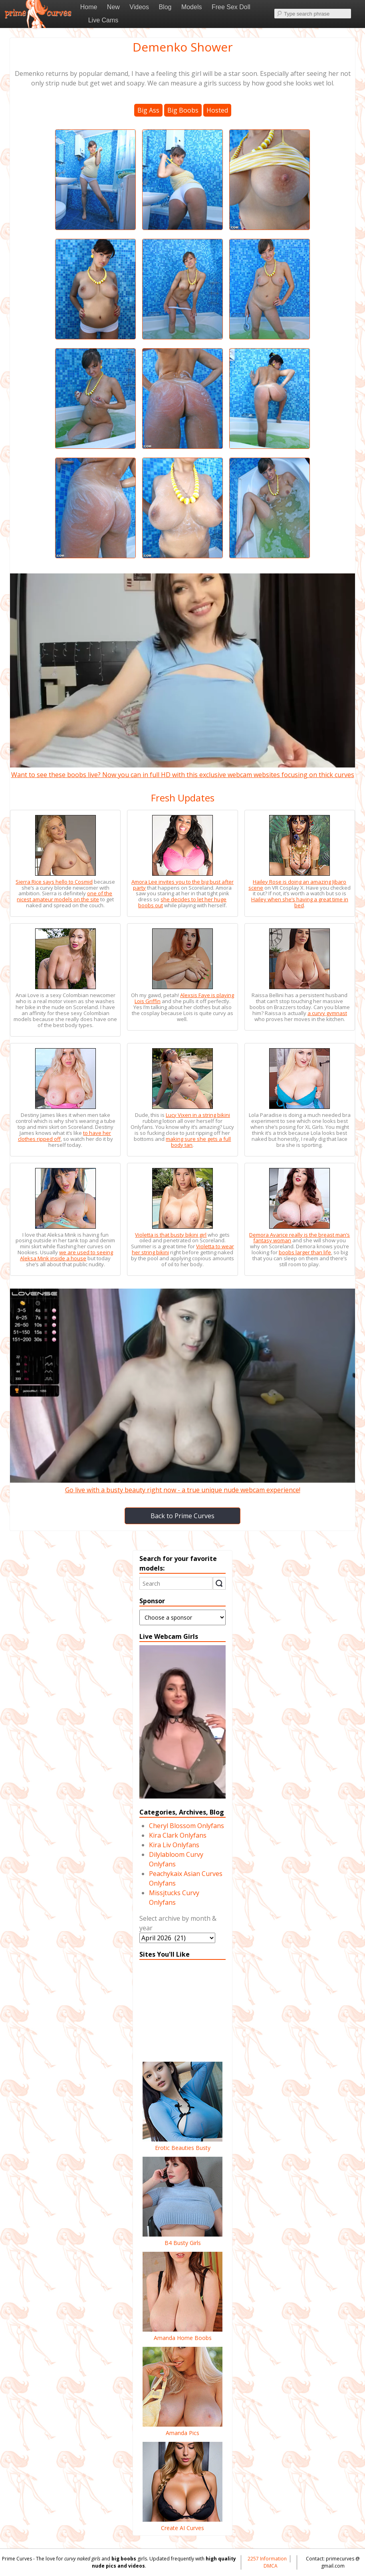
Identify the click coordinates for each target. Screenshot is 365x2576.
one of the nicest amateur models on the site (64, 896)
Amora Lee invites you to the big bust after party (182, 884)
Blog (165, 7)
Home (88, 7)
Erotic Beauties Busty (182, 2144)
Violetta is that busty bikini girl (170, 1234)
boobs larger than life (305, 1252)
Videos (139, 7)
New (113, 7)
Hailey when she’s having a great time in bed (299, 902)
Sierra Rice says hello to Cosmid (54, 881)
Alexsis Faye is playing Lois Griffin (184, 998)
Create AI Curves (182, 2524)
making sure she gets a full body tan (198, 1141)
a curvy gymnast (327, 1013)
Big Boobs (182, 110)
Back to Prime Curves (182, 1515)
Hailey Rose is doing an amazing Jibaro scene (297, 884)
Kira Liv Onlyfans (174, 1844)
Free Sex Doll (231, 7)
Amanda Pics (182, 2429)
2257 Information (267, 2558)
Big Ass (148, 110)
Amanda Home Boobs (182, 2334)
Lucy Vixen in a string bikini (198, 1114)
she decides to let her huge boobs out (182, 902)
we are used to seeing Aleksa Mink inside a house (66, 1255)
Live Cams (103, 20)
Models (191, 7)
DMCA (271, 2565)
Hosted (217, 110)
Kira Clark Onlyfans (177, 1835)
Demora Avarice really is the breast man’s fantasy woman (299, 1237)
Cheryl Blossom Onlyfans (186, 1825)
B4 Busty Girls (182, 2239)
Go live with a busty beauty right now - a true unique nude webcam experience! (182, 1485)
